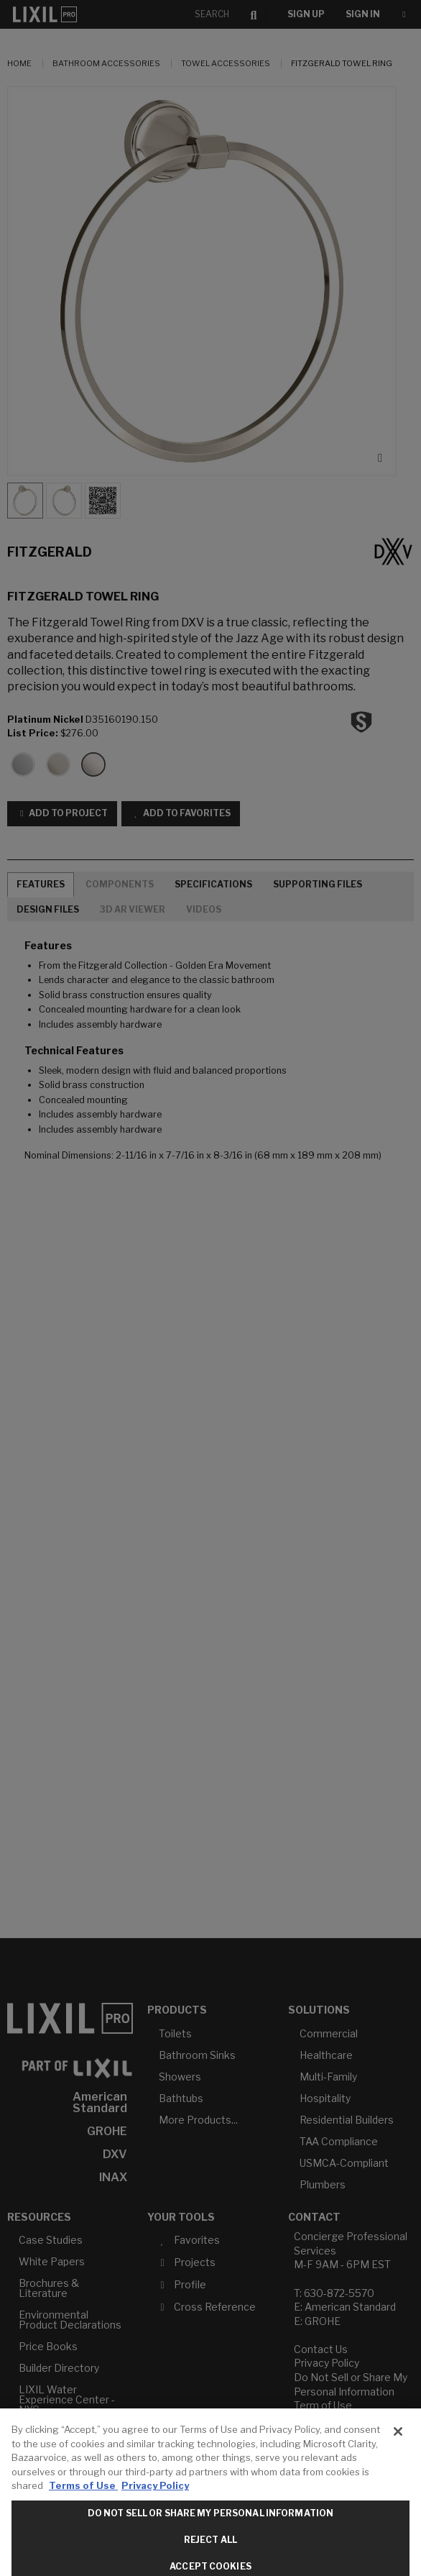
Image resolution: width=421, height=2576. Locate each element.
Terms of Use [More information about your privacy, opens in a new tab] (83, 2494)
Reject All (210, 2548)
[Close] (398, 2440)
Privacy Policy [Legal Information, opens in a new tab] (155, 2494)
